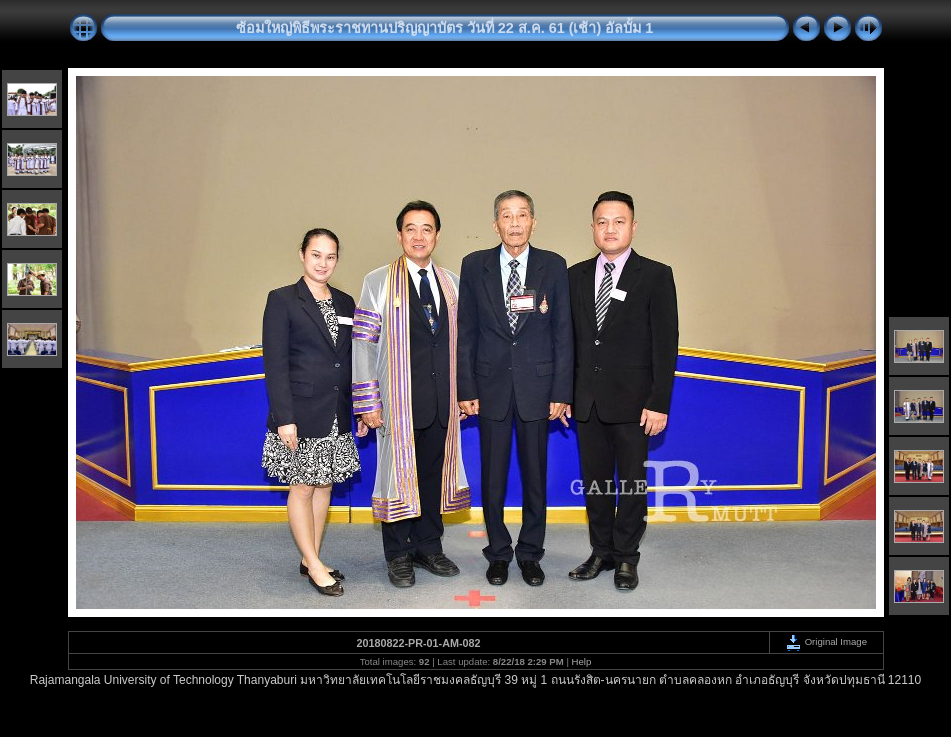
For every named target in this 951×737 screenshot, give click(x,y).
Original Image (826, 641)
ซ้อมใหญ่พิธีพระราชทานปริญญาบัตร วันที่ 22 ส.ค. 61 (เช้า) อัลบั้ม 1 (445, 28)
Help (582, 661)
